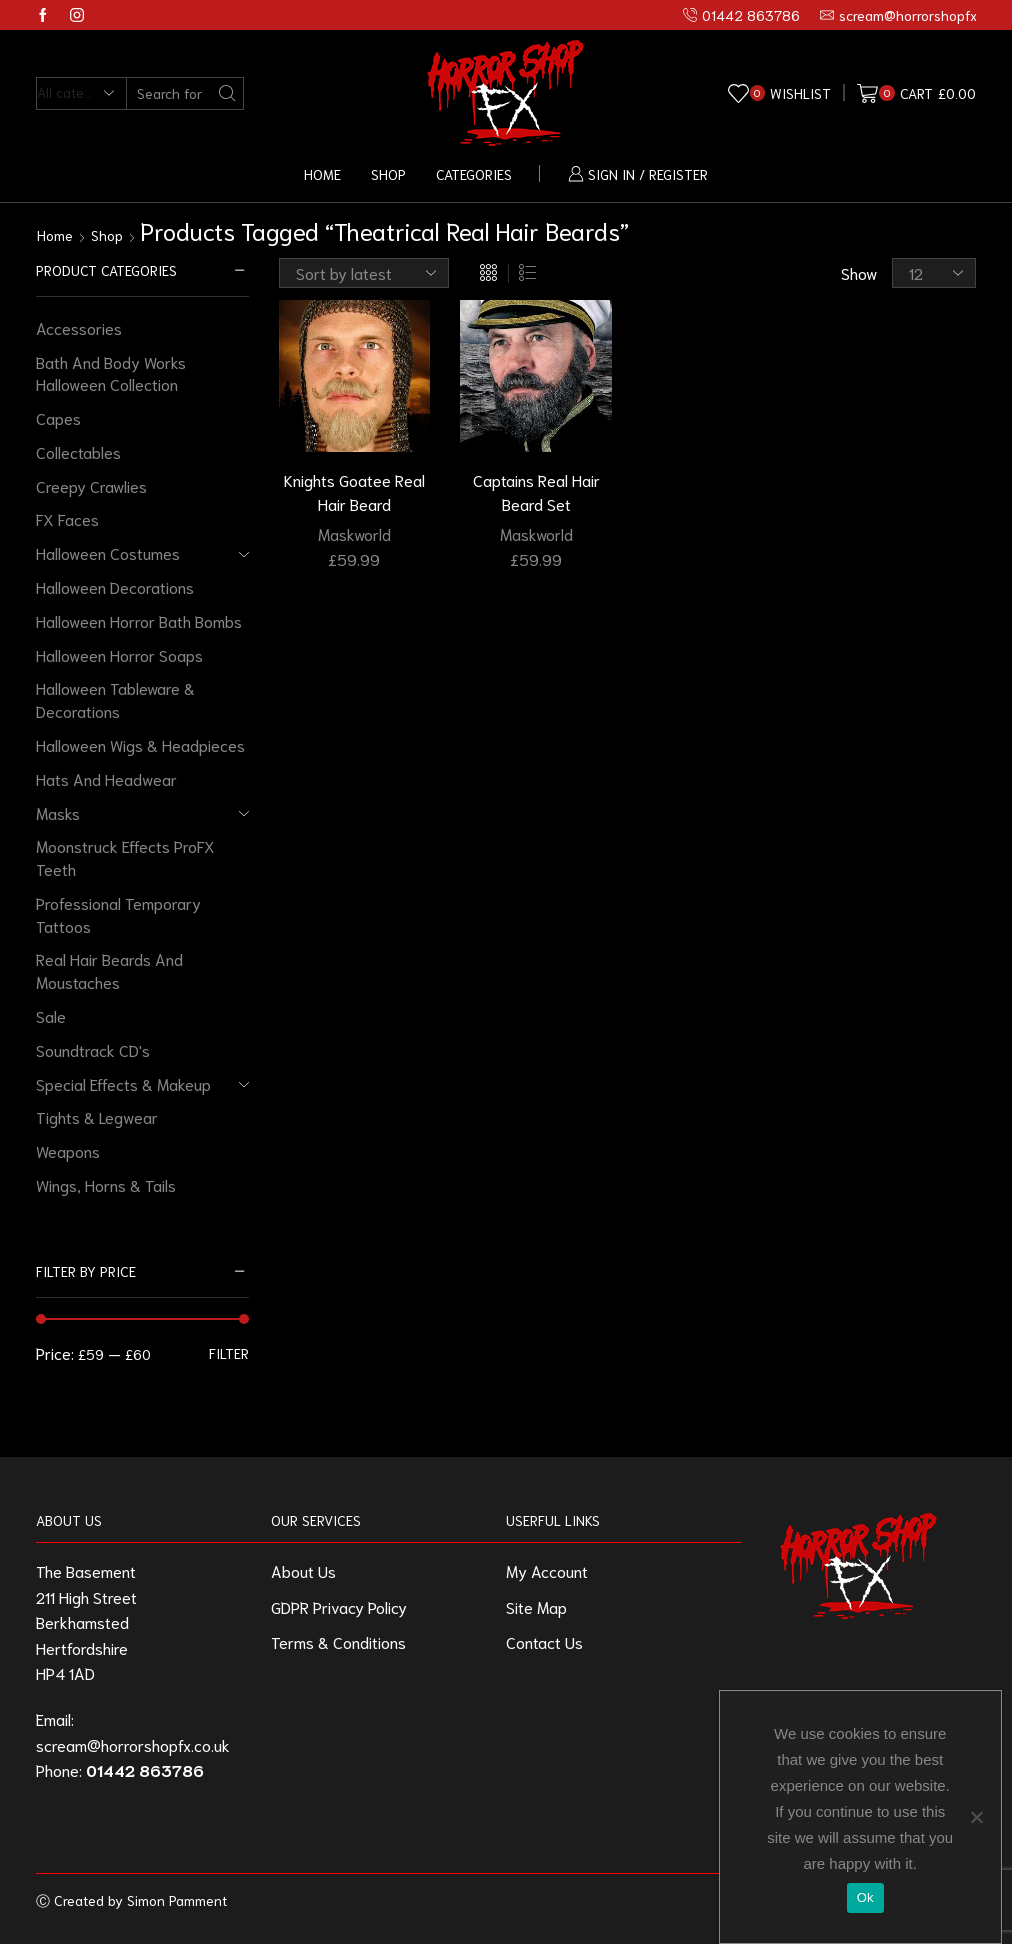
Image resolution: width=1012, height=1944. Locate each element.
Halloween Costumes (108, 552)
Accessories (79, 327)
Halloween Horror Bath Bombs (139, 620)
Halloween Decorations (115, 586)
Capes (58, 417)
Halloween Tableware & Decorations (115, 699)
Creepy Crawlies (91, 485)
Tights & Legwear (97, 1116)
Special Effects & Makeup (123, 1083)
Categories (474, 174)
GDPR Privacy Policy (339, 1606)
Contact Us (544, 1641)
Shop (388, 174)
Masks (58, 812)
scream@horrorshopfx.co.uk (133, 1744)
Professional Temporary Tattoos (118, 914)
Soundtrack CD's (93, 1049)
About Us (303, 1570)
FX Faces (67, 518)
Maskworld (354, 533)
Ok (865, 1897)
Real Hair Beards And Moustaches (109, 970)
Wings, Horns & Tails (106, 1184)
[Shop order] (364, 273)
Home (322, 174)
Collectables (78, 451)
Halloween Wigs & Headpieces (140, 744)
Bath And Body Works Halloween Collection (111, 373)
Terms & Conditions (338, 1641)
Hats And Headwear (106, 778)
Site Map (536, 1606)
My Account (547, 1570)
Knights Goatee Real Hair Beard (354, 491)
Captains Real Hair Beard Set (536, 491)
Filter (229, 1353)
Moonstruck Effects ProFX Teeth (125, 857)
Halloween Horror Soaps (119, 654)
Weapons (68, 1150)
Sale (51, 1015)
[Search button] (227, 93)
